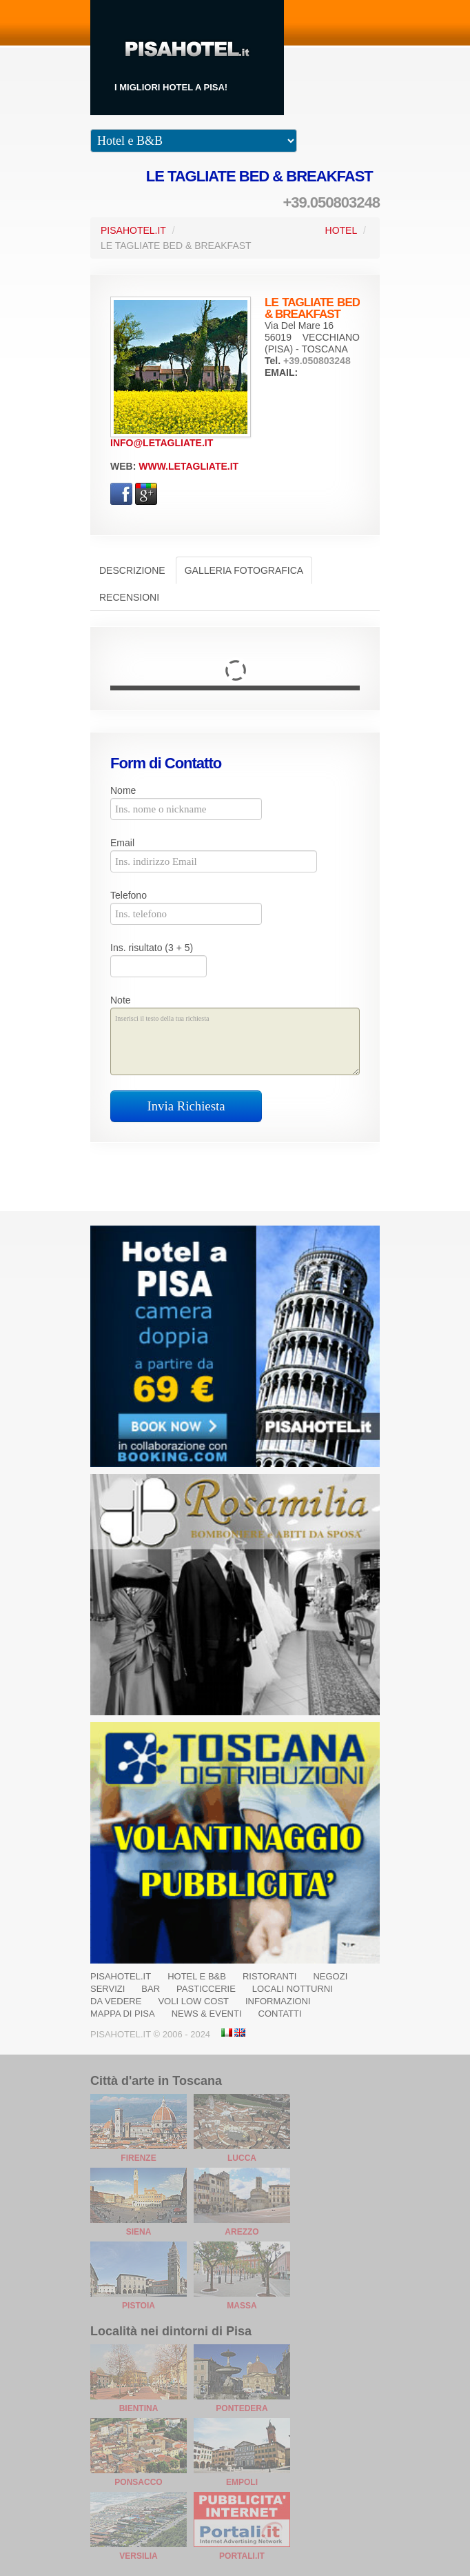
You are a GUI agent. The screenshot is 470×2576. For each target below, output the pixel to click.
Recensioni (129, 597)
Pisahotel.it (120, 1976)
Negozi (330, 1976)
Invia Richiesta (186, 1106)
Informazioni (278, 2001)
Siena (139, 2232)
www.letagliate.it (188, 466)
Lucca (241, 2158)
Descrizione (132, 570)
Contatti (280, 2013)
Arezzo (241, 2232)
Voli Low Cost (193, 2001)
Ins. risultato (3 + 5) (151, 947)
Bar (150, 1989)
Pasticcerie (206, 1989)
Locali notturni (292, 1989)
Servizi (107, 1989)
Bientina (139, 2408)
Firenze (138, 2158)
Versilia (138, 2556)
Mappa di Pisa (122, 2013)
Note (120, 1000)
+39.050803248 (331, 202)
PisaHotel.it (133, 230)
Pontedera (241, 2408)
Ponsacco (138, 2482)
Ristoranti (270, 1976)
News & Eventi (207, 2013)
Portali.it (242, 2556)
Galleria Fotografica (244, 570)
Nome (123, 790)
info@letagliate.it (161, 442)
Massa (241, 2305)
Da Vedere (115, 2001)
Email (122, 842)
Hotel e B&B (196, 1976)
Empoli (242, 2482)
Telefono (128, 895)
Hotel (341, 230)
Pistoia (138, 2305)
